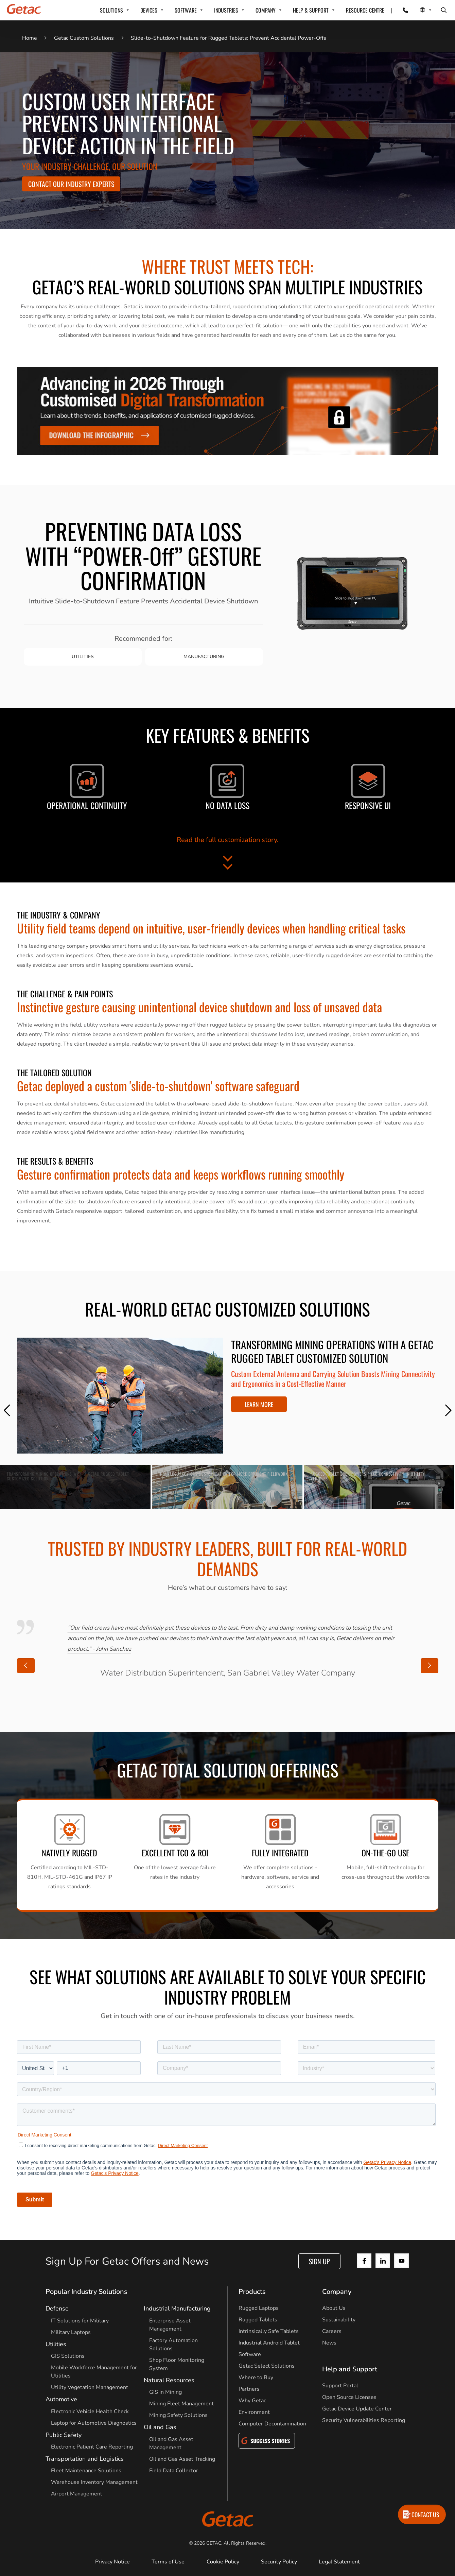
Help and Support (349, 2369)
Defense (57, 2308)
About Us (334, 2308)
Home (29, 38)
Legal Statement (339, 2561)
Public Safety (64, 2435)
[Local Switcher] (418, 10)
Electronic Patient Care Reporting (92, 2447)
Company (336, 2291)
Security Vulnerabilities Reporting (363, 2420)
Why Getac (252, 2400)
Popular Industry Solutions (86, 2291)
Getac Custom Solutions (84, 38)
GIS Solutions (68, 2356)
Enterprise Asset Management (170, 2325)
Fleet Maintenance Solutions (86, 2470)
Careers (332, 2331)
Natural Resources (169, 2380)
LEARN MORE (259, 1404)
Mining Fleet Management (181, 2403)
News (329, 2343)
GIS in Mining (165, 2392)
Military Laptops (71, 2332)
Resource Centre (365, 10)
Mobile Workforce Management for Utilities (94, 2372)
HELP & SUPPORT (311, 10)
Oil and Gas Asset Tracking (182, 2459)
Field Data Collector (173, 2470)
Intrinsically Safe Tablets (269, 2331)
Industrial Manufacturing (177, 2308)
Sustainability (338, 2319)
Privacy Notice (112, 2561)
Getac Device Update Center (357, 2408)
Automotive (61, 2399)
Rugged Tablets (258, 2319)
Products (252, 2291)
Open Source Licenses (349, 2397)
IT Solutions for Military (80, 2320)
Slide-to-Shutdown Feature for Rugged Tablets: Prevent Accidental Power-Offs (228, 38)
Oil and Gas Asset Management (171, 2443)
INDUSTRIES (226, 10)
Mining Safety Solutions (178, 2415)
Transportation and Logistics (85, 2459)
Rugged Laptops (259, 2308)
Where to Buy (256, 2377)
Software (250, 2354)
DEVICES (148, 10)
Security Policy (279, 2561)
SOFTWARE (186, 10)
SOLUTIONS (111, 10)
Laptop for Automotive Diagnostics (94, 2423)
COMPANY (266, 10)
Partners (249, 2389)
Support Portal (340, 2385)
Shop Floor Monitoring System (176, 2364)
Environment (254, 2412)
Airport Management (76, 2493)
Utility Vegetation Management (89, 2387)
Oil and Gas (160, 2427)
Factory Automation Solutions (173, 2344)
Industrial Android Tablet (269, 2343)
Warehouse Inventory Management (94, 2482)
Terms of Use (168, 2561)
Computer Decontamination (272, 2423)
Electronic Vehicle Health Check (90, 2411)
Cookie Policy (223, 2561)
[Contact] (401, 10)
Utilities (56, 2344)
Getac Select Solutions (267, 2366)
